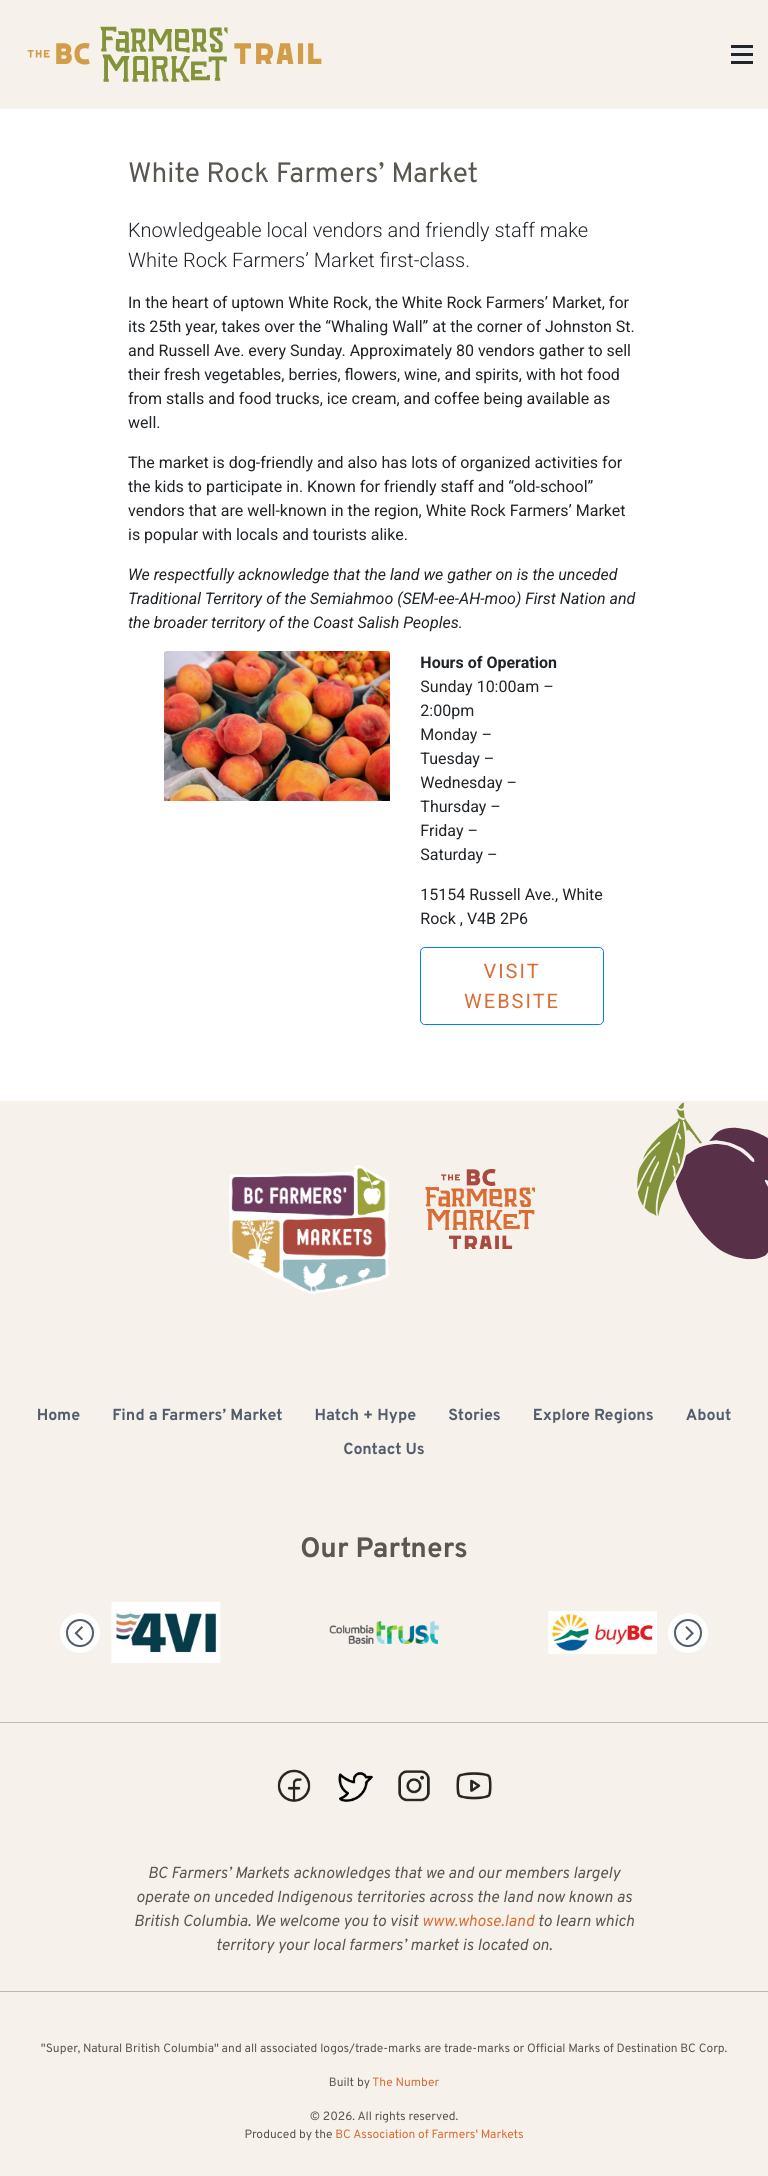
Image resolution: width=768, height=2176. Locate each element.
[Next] (688, 1633)
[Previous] (80, 1633)
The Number (405, 2083)
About (709, 1417)
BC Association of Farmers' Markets (429, 2135)
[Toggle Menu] (742, 54)
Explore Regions (593, 1417)
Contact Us (383, 1451)
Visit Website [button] (512, 986)
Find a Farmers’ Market (197, 1417)
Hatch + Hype (366, 1417)
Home (58, 1417)
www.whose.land (478, 1923)
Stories (474, 1417)
